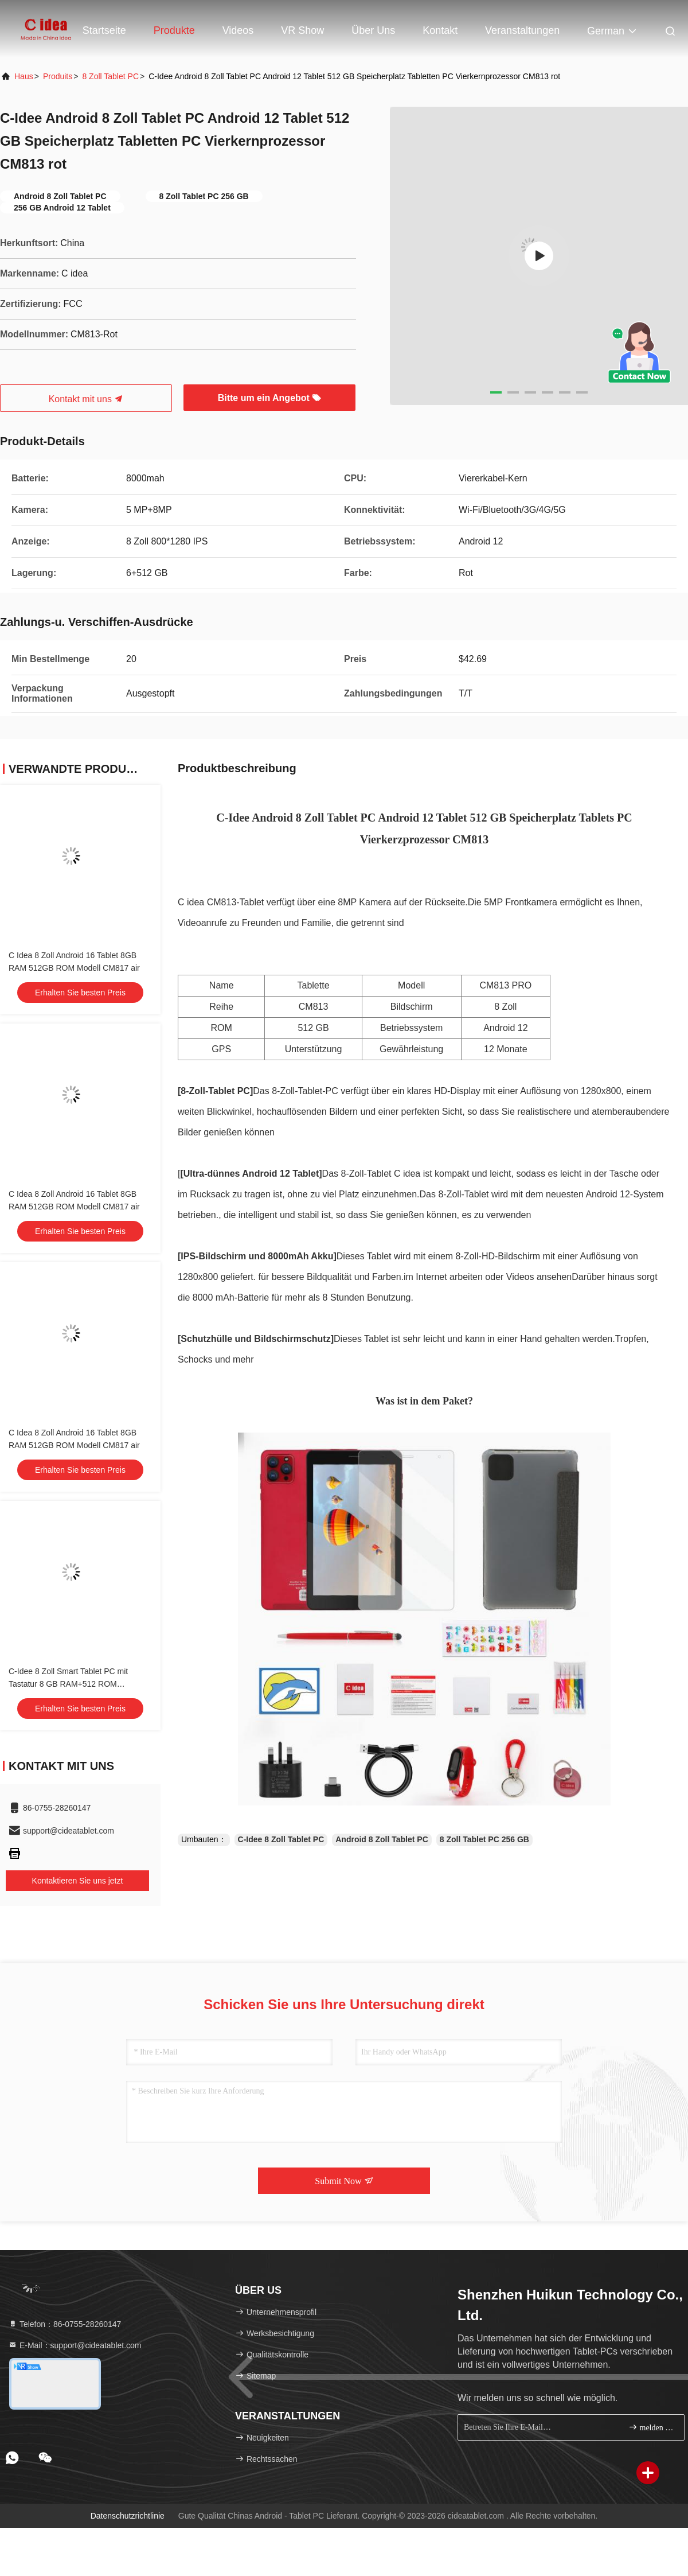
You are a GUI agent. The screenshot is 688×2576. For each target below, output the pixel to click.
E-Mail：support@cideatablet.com (75, 2345)
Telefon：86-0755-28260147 (64, 2324)
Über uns (373, 30)
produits (57, 76)
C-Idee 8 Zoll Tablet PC (281, 1839)
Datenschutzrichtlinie (128, 2515)
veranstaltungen (522, 30)
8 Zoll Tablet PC (110, 76)
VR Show (302, 30)
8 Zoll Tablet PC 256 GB (484, 1839)
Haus (23, 76)
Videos (238, 30)
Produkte (174, 30)
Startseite (104, 30)
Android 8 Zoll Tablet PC (381, 1839)
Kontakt (440, 30)
